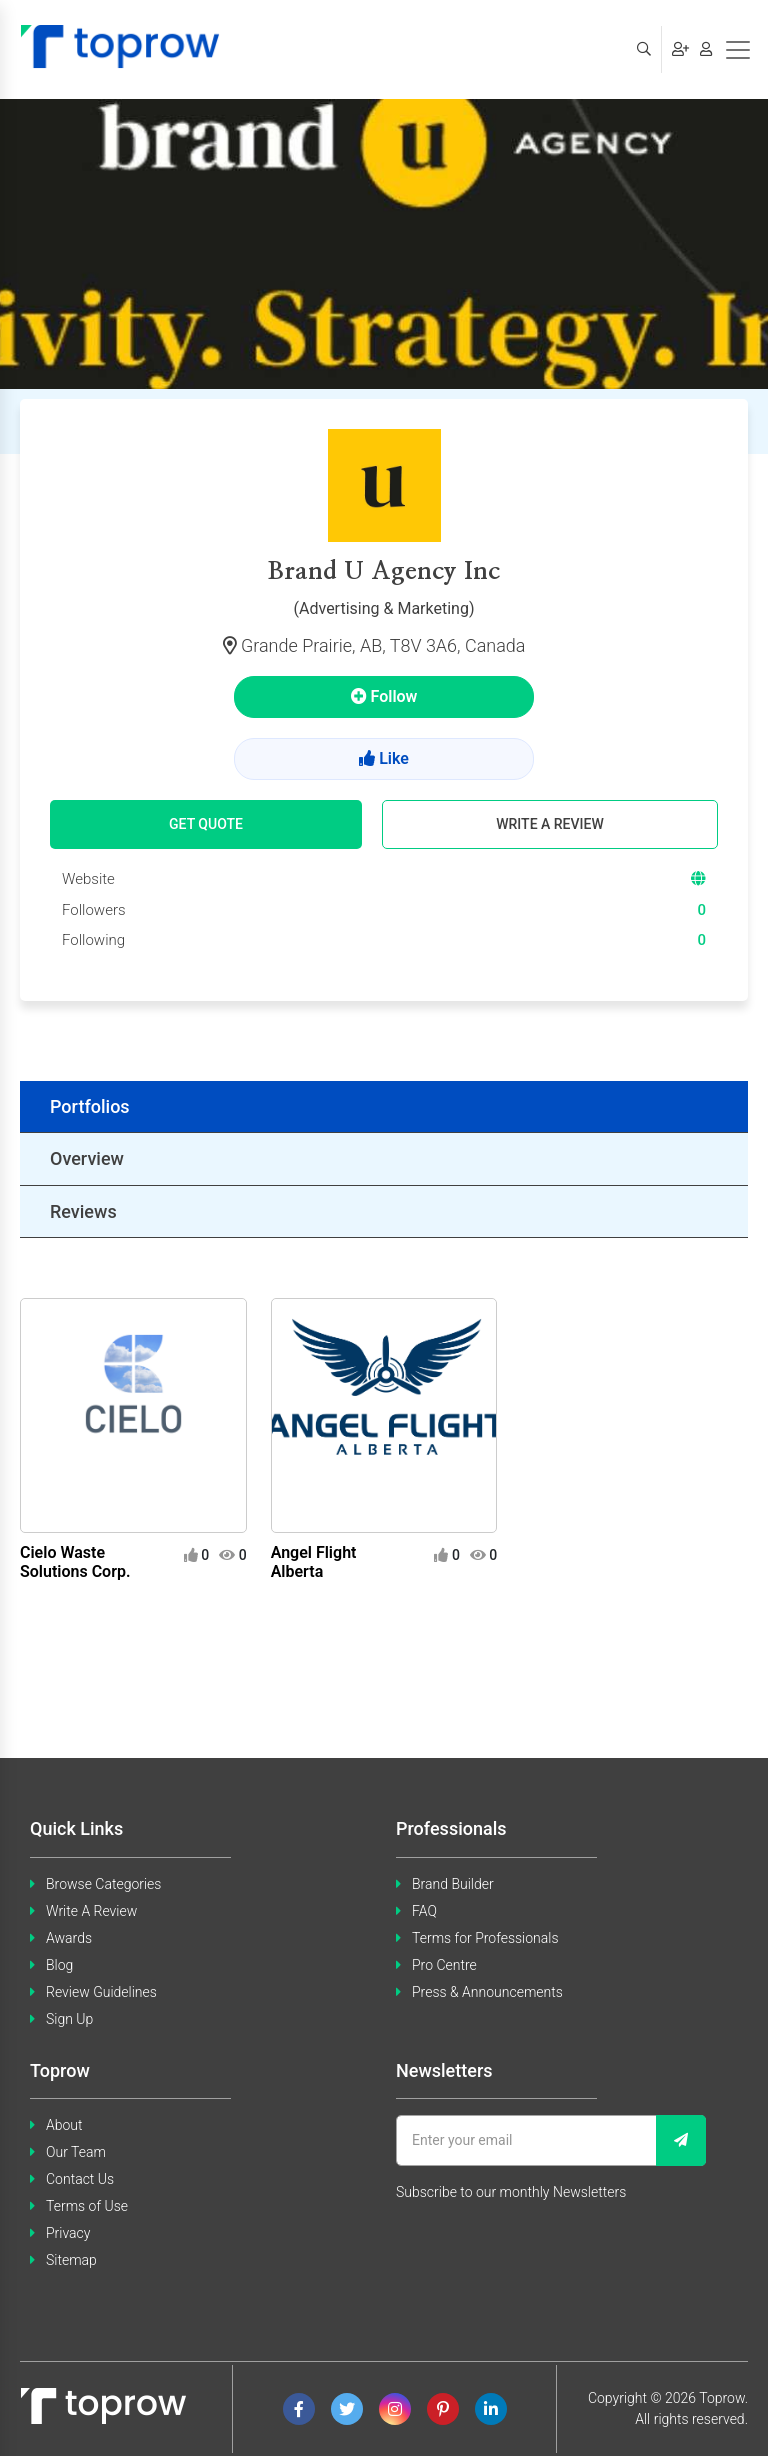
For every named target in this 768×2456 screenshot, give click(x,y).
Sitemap (71, 2260)
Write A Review (91, 1911)
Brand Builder (453, 1884)
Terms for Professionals (485, 1938)
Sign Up (69, 2019)
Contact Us (80, 2179)
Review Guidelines (101, 1992)
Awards (69, 1938)
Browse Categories (103, 1884)
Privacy (68, 2233)
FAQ (424, 1911)
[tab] (384, 1107)
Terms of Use (87, 2206)
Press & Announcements (487, 1992)
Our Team (76, 2152)
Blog (59, 1965)
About (64, 2125)
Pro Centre (444, 1965)
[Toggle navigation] (738, 50)
